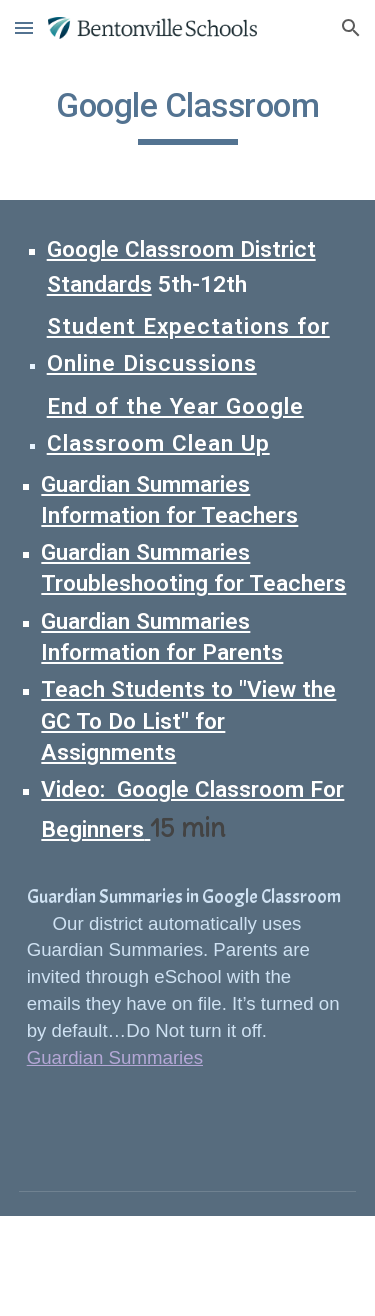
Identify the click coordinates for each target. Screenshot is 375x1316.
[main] (188, 115)
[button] (24, 27)
